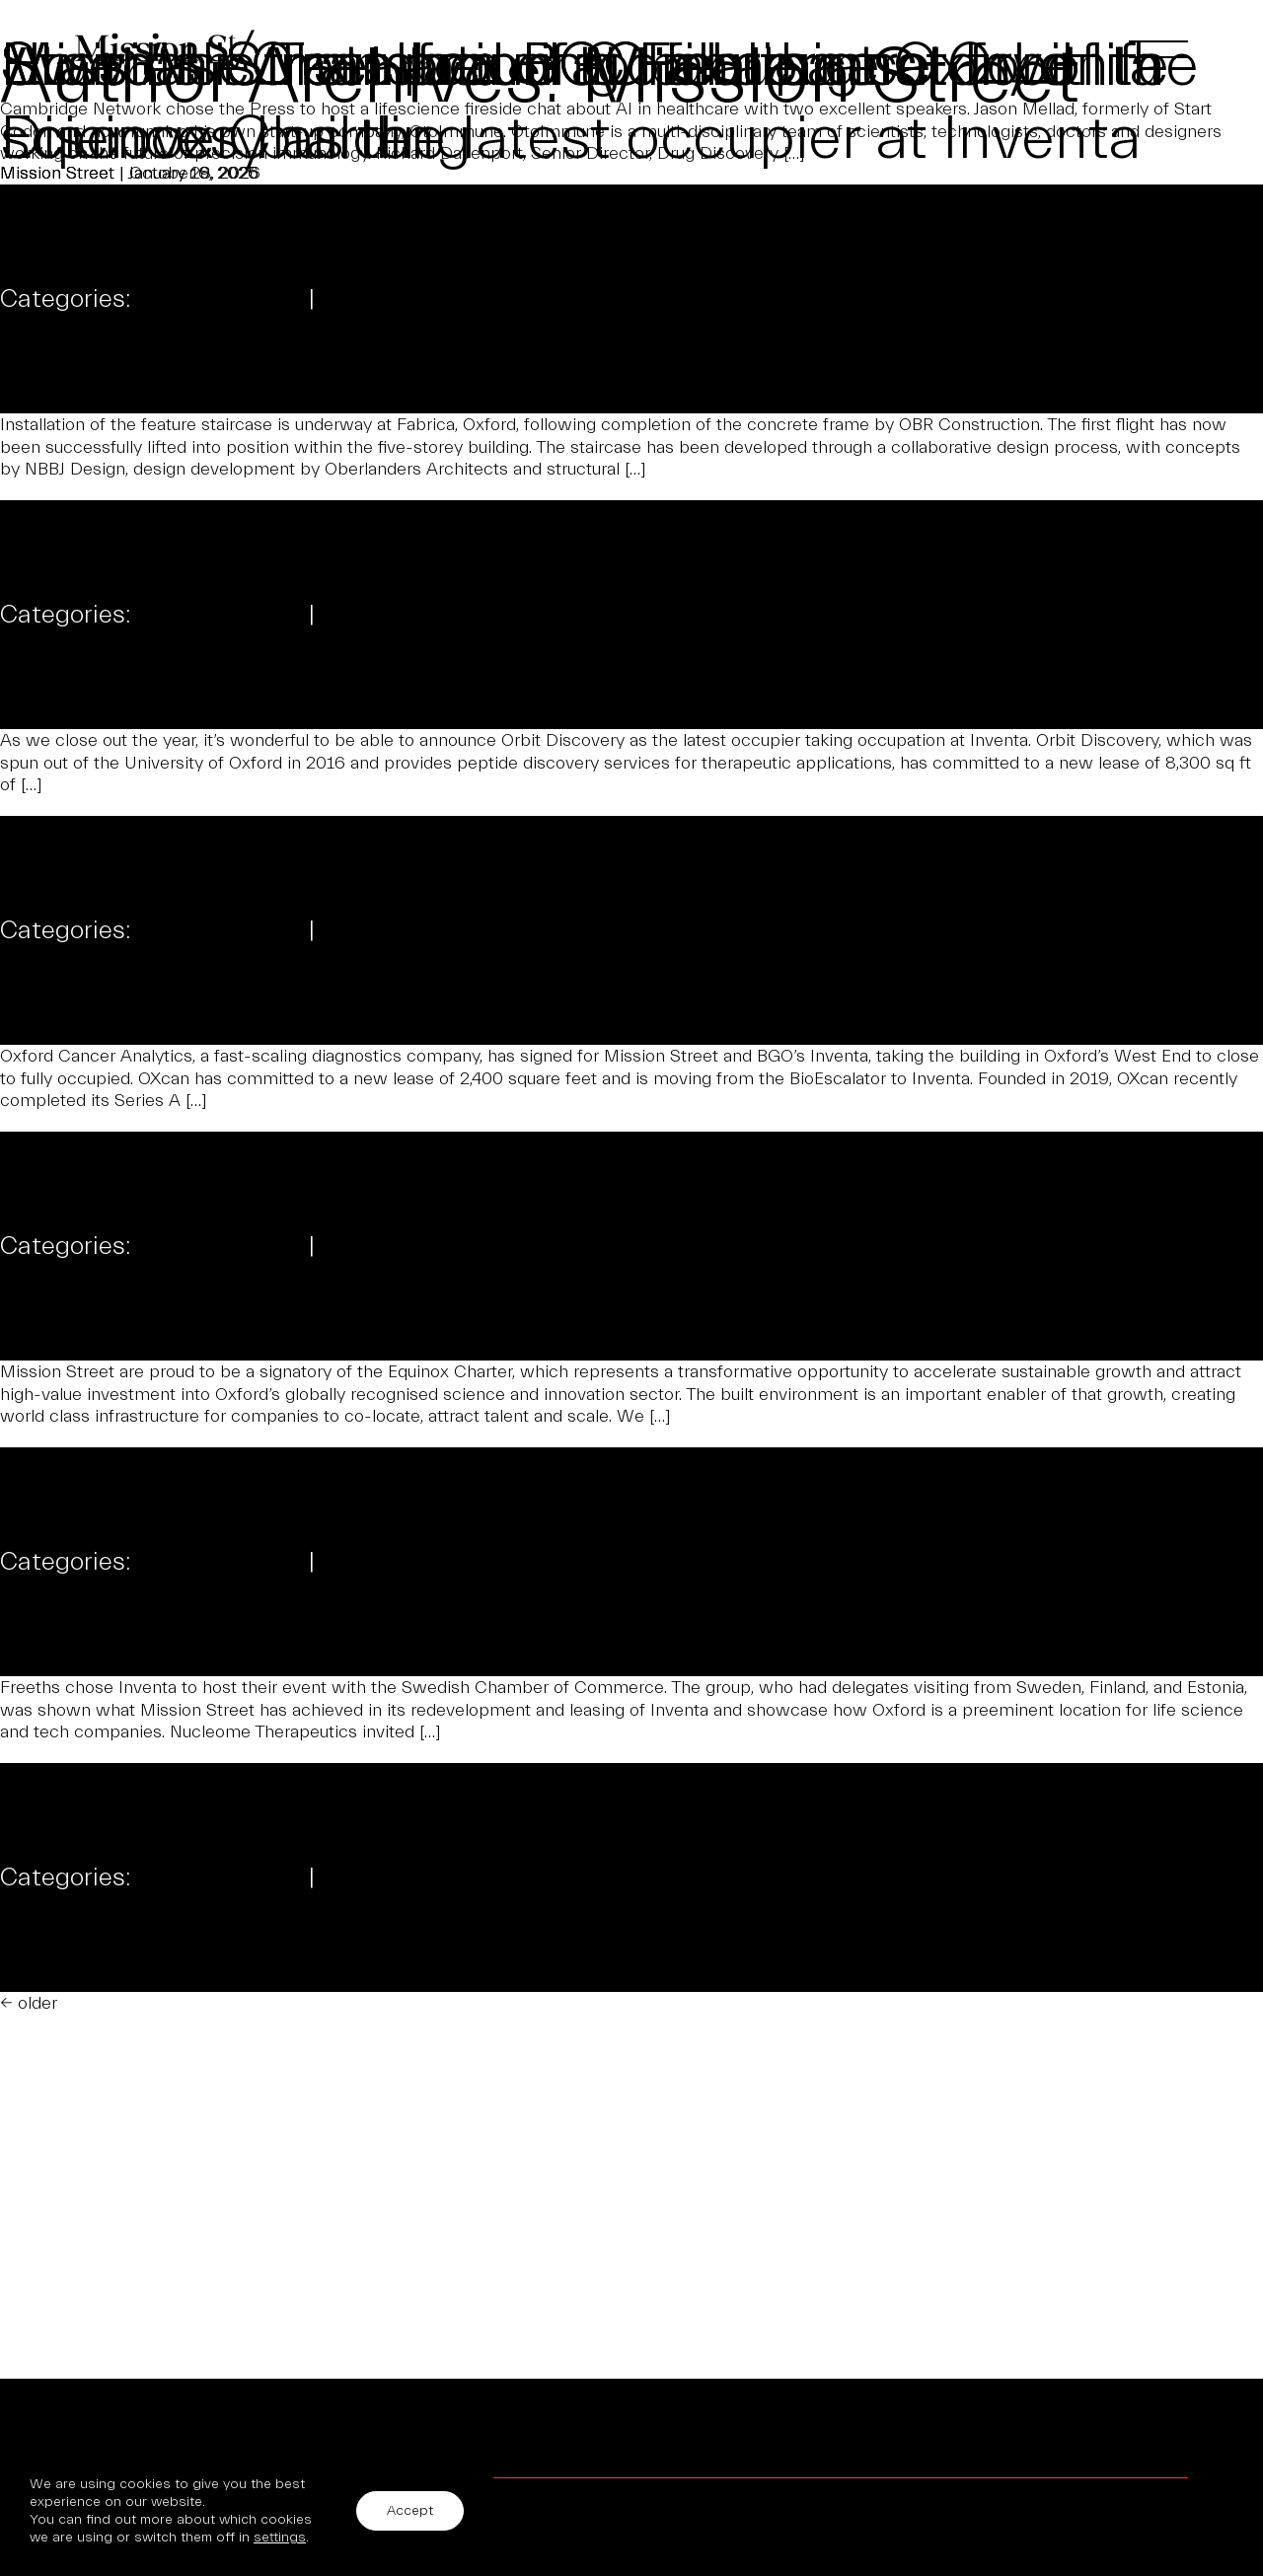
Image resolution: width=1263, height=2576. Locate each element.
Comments (384, 298)
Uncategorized (219, 298)
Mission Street (57, 247)
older (28, 2003)
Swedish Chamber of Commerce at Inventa (580, 66)
